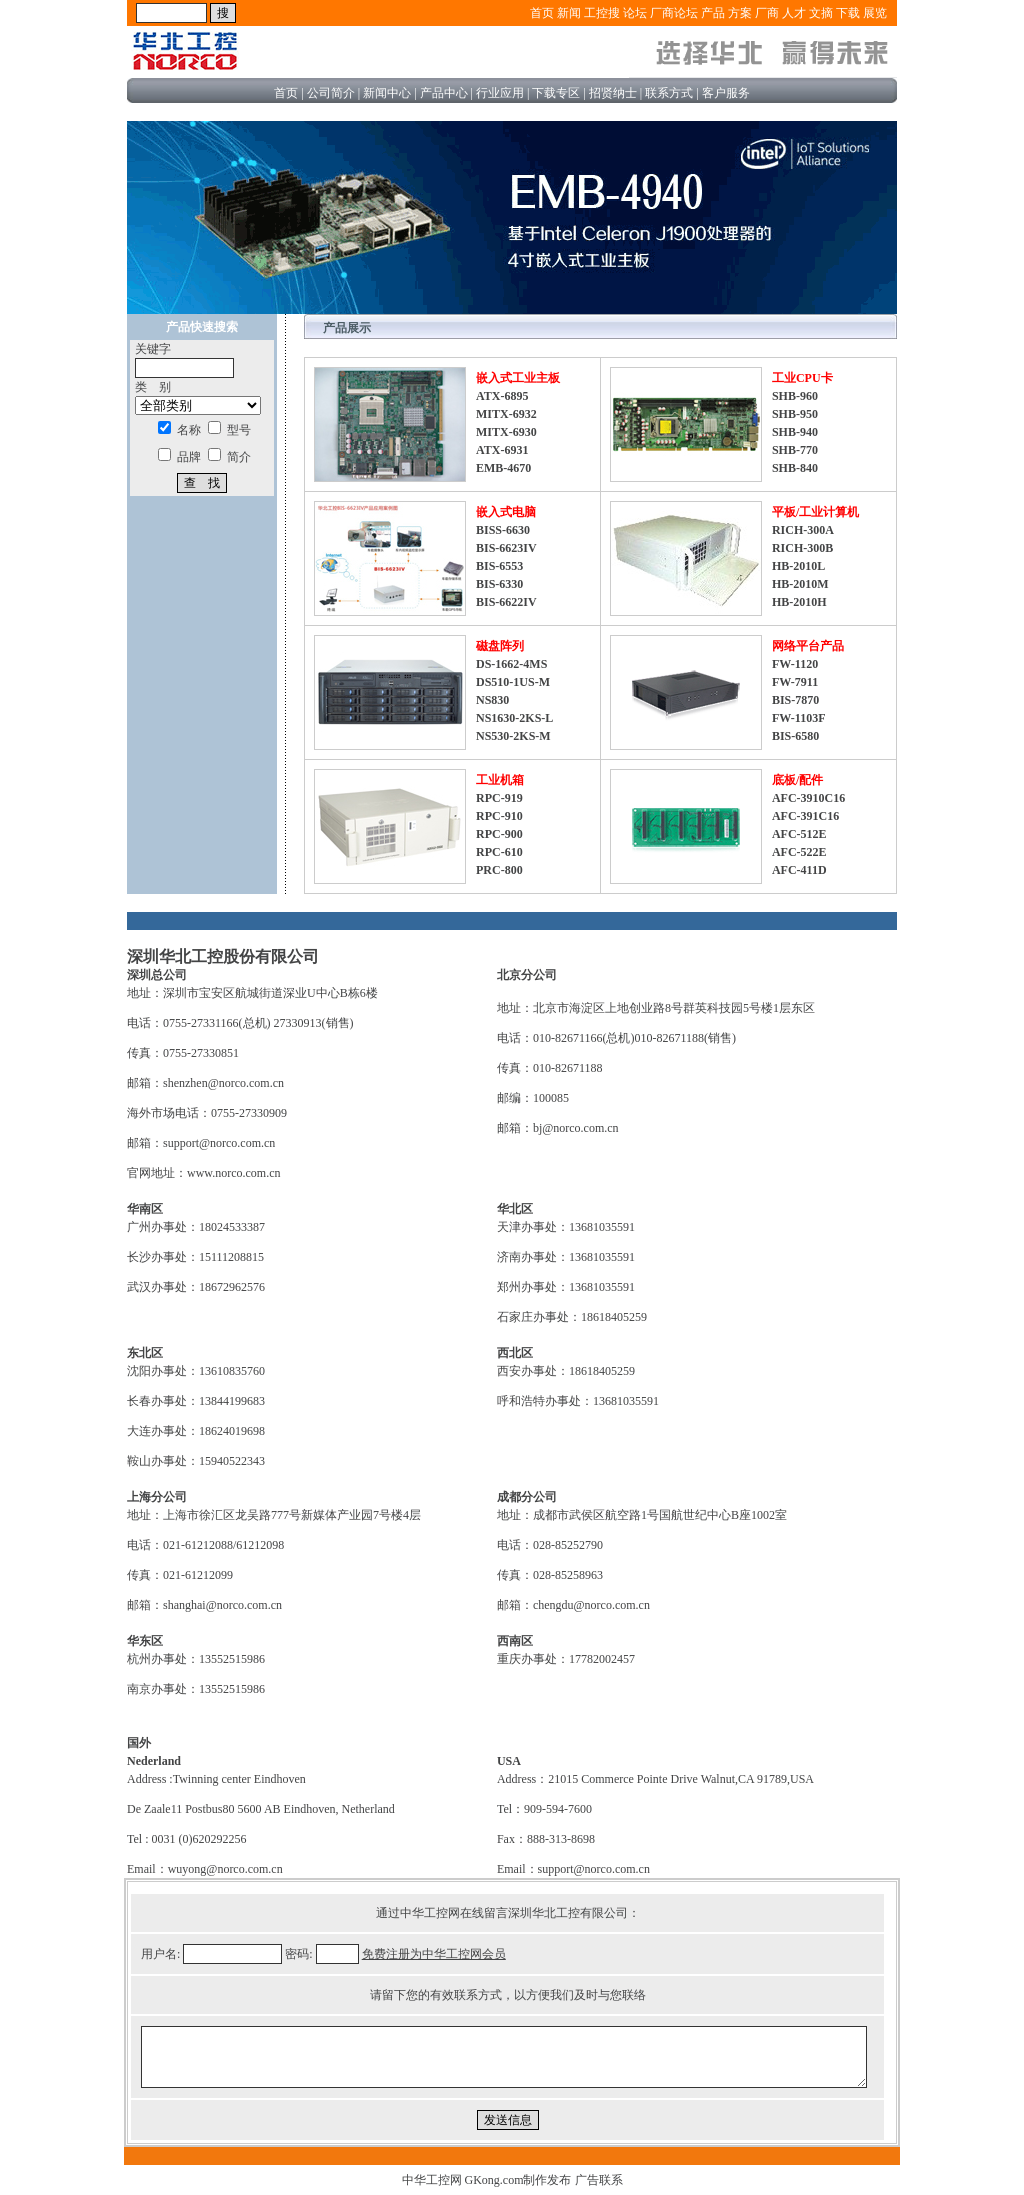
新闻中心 (387, 93)
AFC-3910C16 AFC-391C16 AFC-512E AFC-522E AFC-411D (808, 834)
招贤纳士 (613, 93)
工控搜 (602, 13)
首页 (542, 13)
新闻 (569, 13)
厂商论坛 (674, 13)
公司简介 (331, 93)
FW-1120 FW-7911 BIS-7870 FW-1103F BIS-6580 (799, 700)
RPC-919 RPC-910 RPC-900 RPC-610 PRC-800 (499, 834)
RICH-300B (802, 548)
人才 (794, 13)
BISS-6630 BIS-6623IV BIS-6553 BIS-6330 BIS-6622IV (506, 566)
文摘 (821, 13)
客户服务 (726, 93)
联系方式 (669, 93)
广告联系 (599, 2180)
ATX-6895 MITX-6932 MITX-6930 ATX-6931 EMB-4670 (506, 432)
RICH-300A (803, 530)
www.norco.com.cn (234, 1173)
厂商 (767, 13)
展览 (875, 13)
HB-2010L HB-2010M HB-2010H (800, 584)
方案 (740, 13)
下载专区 (556, 93)
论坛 (635, 13)
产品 (713, 13)
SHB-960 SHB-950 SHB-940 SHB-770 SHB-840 (795, 432)
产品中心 (444, 93)
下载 (848, 13)
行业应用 (500, 93)
